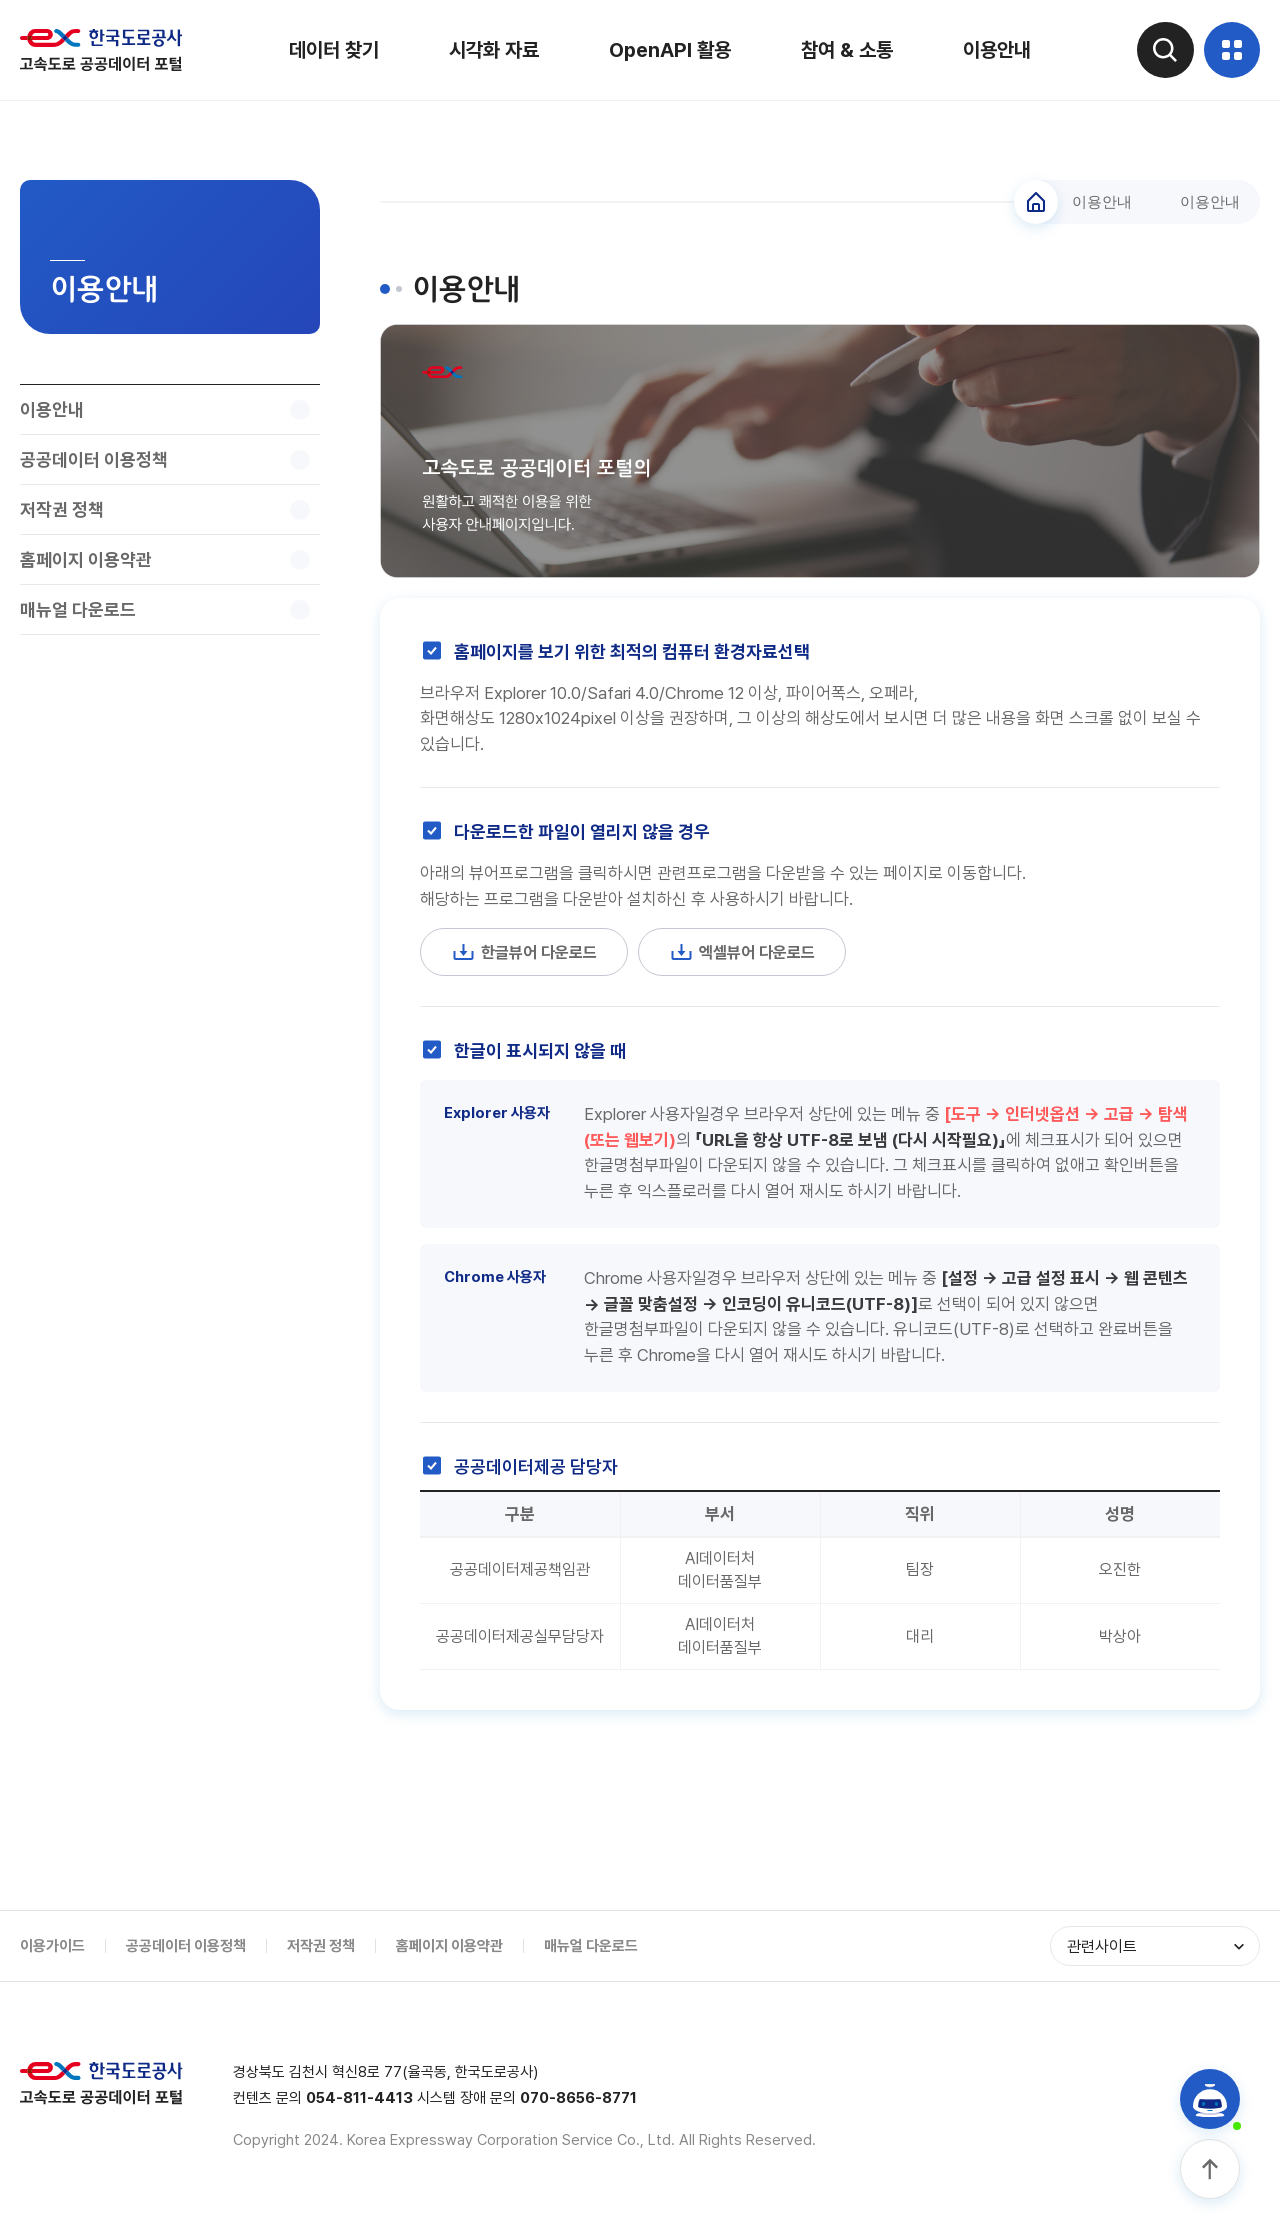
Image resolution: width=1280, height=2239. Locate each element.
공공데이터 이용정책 (186, 1954)
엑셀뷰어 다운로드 (754, 953)
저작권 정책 (321, 1954)
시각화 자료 (490, 50)
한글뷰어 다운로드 (528, 953)
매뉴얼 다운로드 (591, 1954)
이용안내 (993, 50)
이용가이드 (52, 1954)
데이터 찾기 (330, 50)
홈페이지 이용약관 (449, 1954)
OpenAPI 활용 (666, 50)
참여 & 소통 (843, 50)
